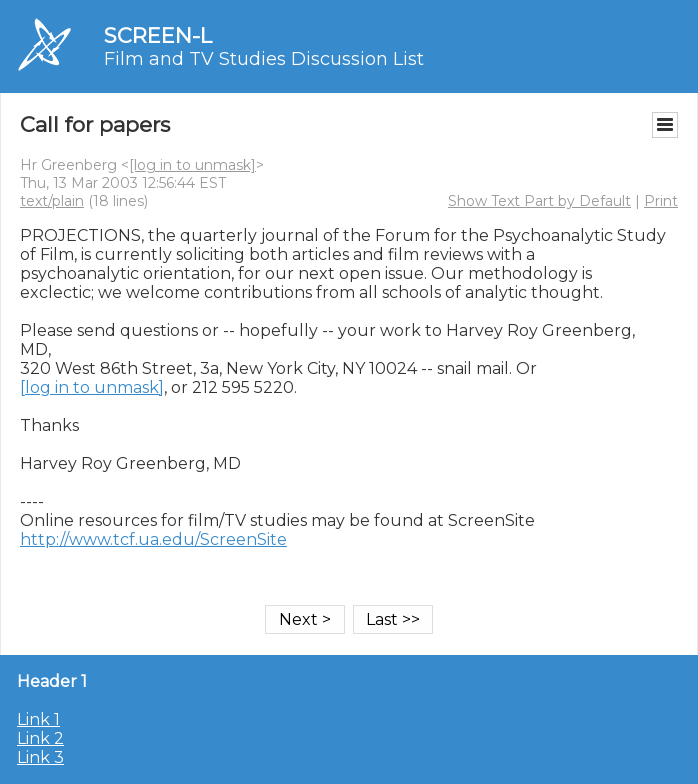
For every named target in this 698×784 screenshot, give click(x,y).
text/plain (52, 201)
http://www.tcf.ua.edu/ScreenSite (153, 539)
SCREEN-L (158, 35)
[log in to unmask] (192, 165)
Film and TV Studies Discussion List (264, 59)
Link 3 (40, 757)
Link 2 (40, 738)
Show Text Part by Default (539, 201)
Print (661, 201)
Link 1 (38, 719)
